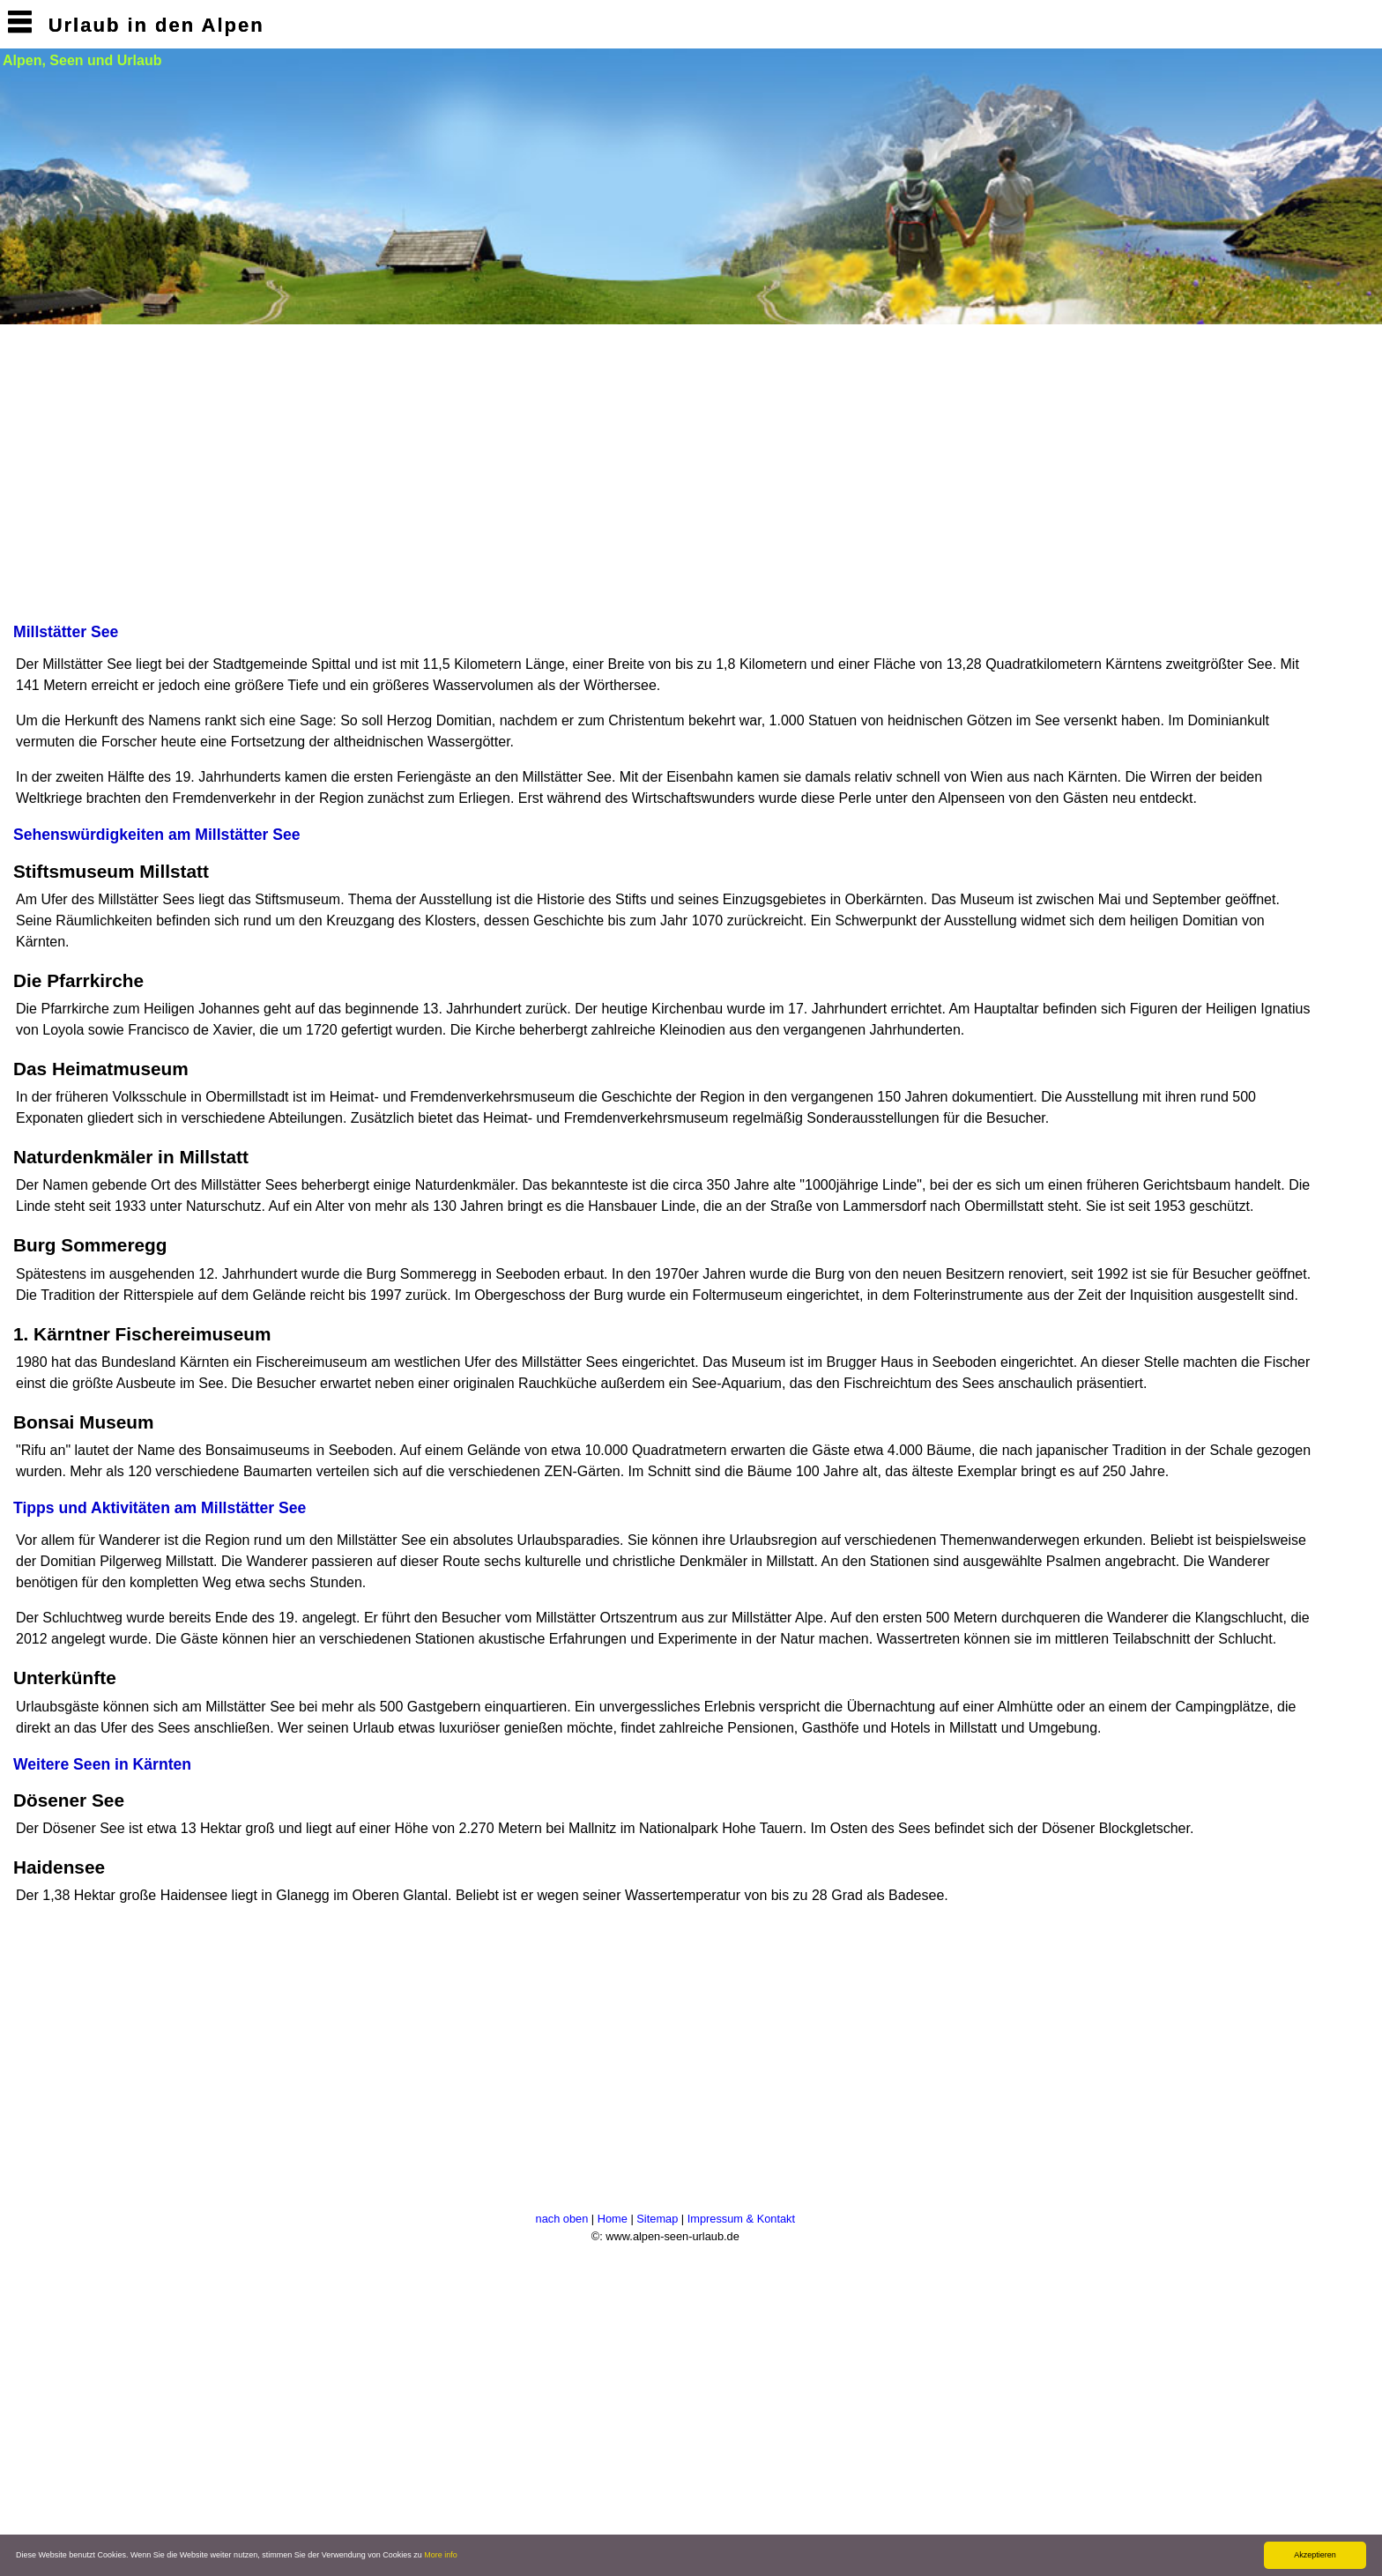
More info (440, 2554)
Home (613, 2218)
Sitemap (657, 2218)
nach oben (562, 2218)
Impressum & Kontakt (741, 2218)
